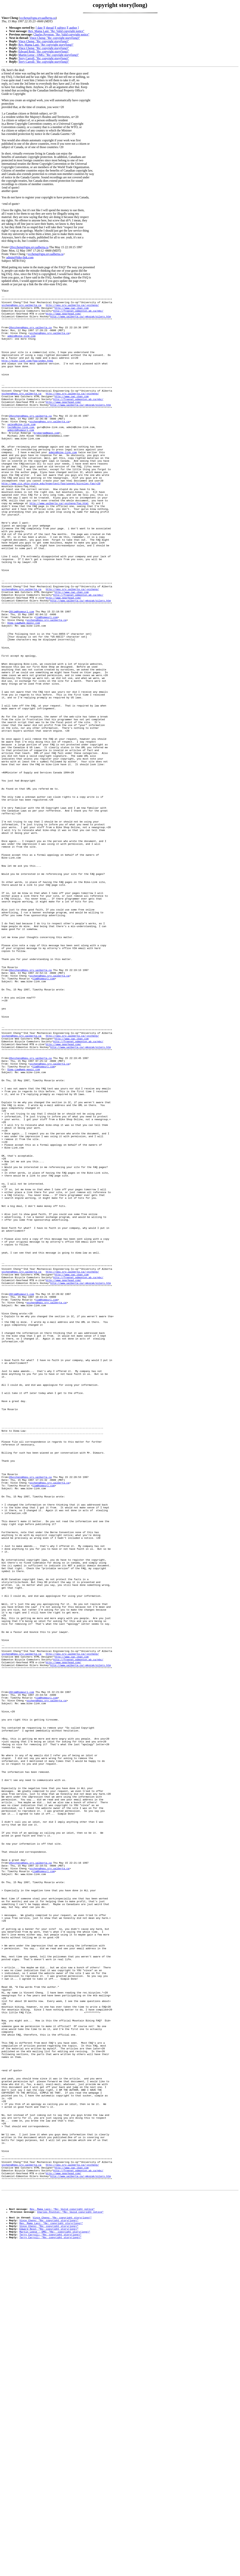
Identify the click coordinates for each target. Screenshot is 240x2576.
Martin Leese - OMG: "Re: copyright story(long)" (48, 54)
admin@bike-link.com (19, 257)
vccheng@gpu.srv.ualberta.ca (45, 254)
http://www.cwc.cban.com (72, 310)
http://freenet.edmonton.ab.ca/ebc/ (78, 314)
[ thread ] (49, 27)
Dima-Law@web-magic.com (23, 681)
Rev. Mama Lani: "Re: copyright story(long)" (45, 44)
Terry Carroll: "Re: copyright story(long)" (43, 58)
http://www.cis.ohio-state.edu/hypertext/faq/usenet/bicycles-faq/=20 (51, 517)
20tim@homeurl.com (21, 668)
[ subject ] (61, 27)
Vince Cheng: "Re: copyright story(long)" (54, 37)
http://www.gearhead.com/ (63, 317)
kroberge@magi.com (46, 457)
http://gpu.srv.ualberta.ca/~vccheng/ (72, 307)
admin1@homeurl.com (20, 453)
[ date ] (40, 27)
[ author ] (73, 27)
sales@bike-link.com (21, 447)
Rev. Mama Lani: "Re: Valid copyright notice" (56, 31)
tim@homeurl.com (46, 675)
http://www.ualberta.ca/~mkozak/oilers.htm (80, 321)
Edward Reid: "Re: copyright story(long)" (43, 51)
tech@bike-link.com (20, 450)
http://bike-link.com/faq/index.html (27, 372)
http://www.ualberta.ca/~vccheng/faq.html (59, 541)
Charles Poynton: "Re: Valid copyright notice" (61, 34)
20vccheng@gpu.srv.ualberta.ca (29, 247)
